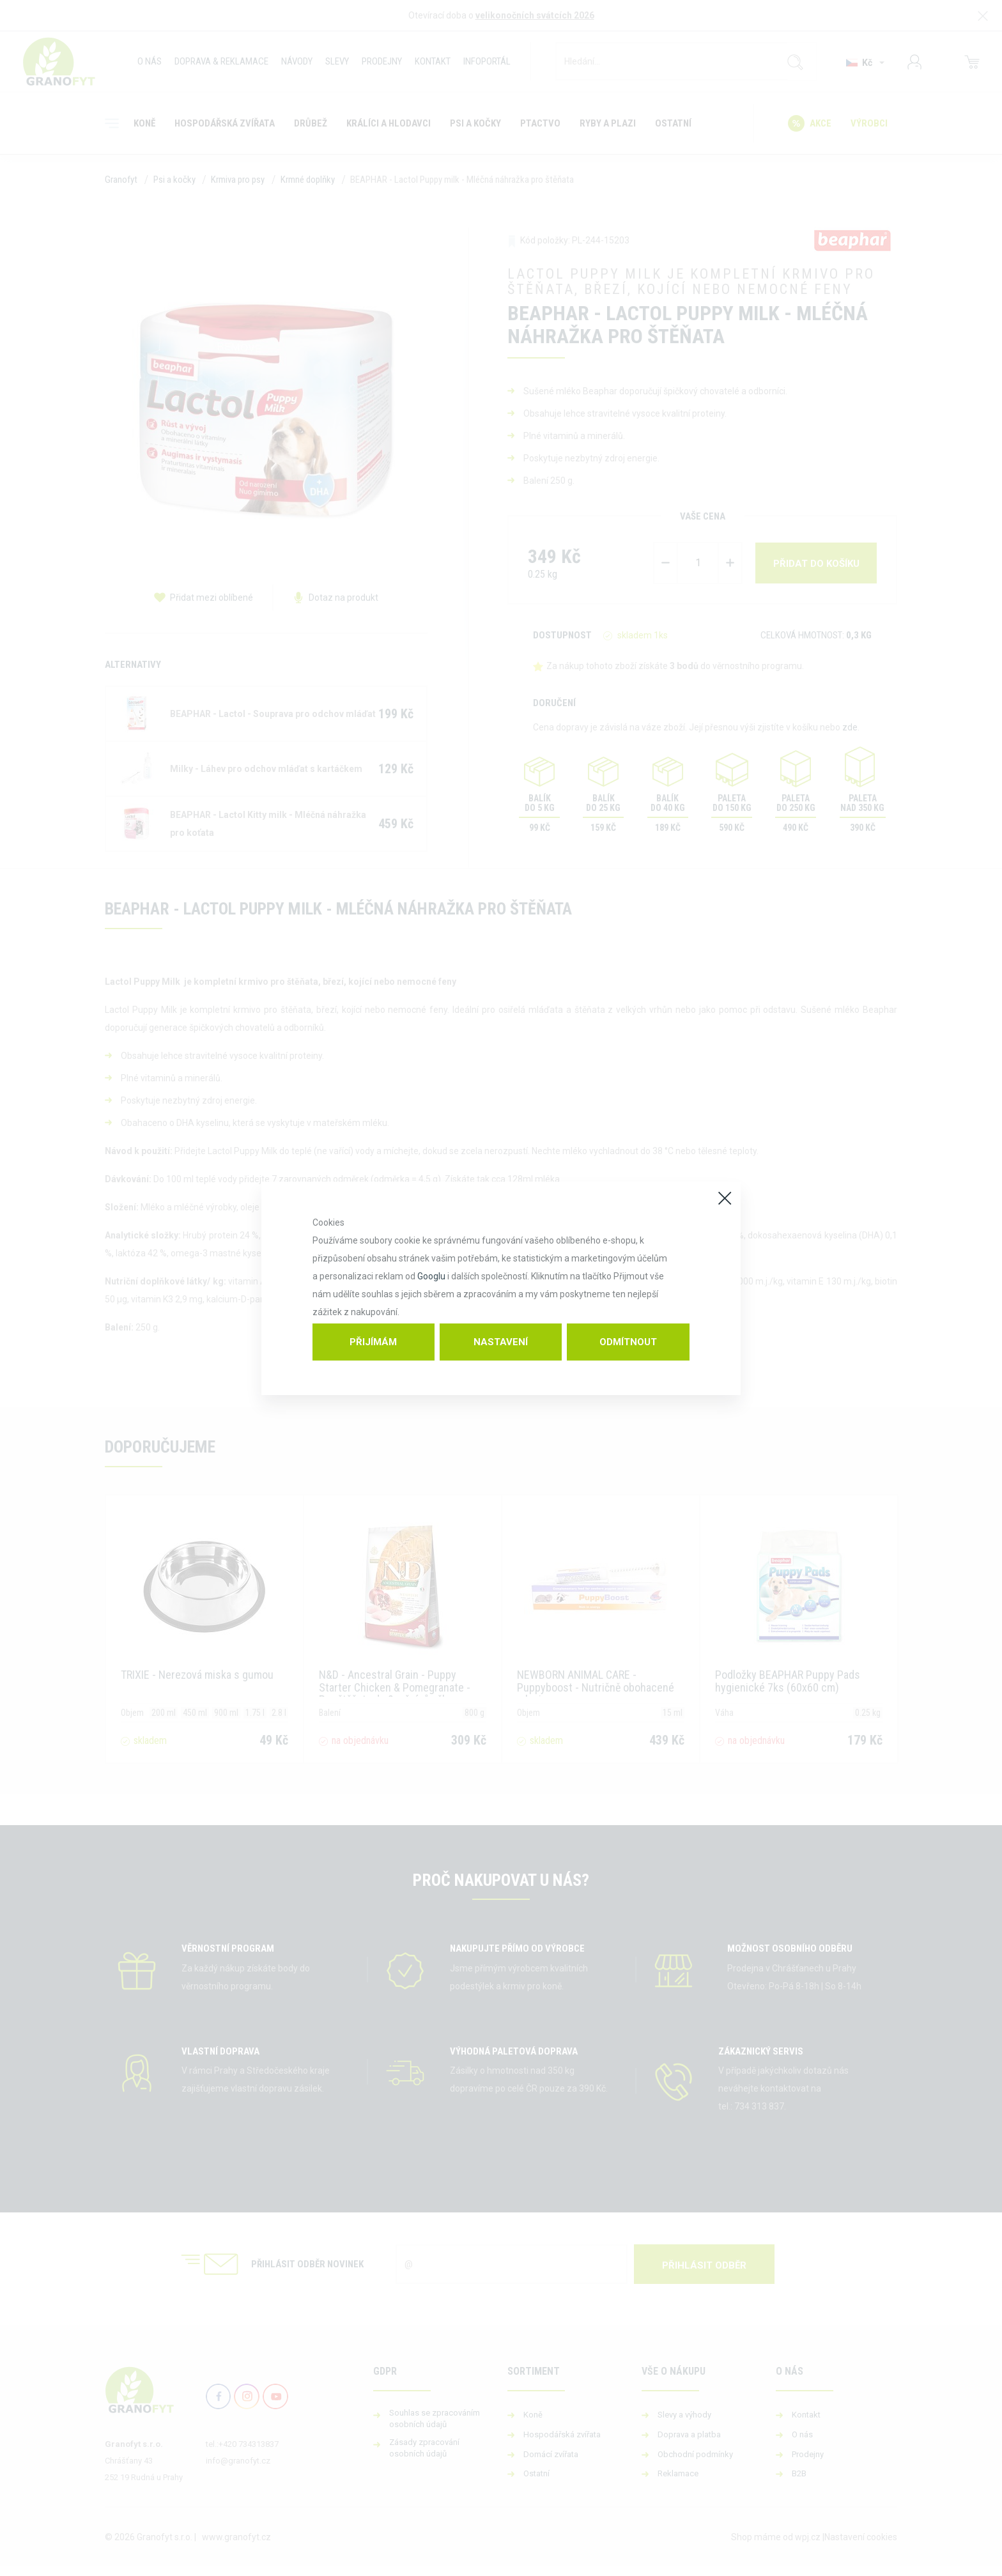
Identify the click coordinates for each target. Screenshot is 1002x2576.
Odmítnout (628, 1342)
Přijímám (373, 1342)
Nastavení (501, 1342)
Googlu (431, 1276)
